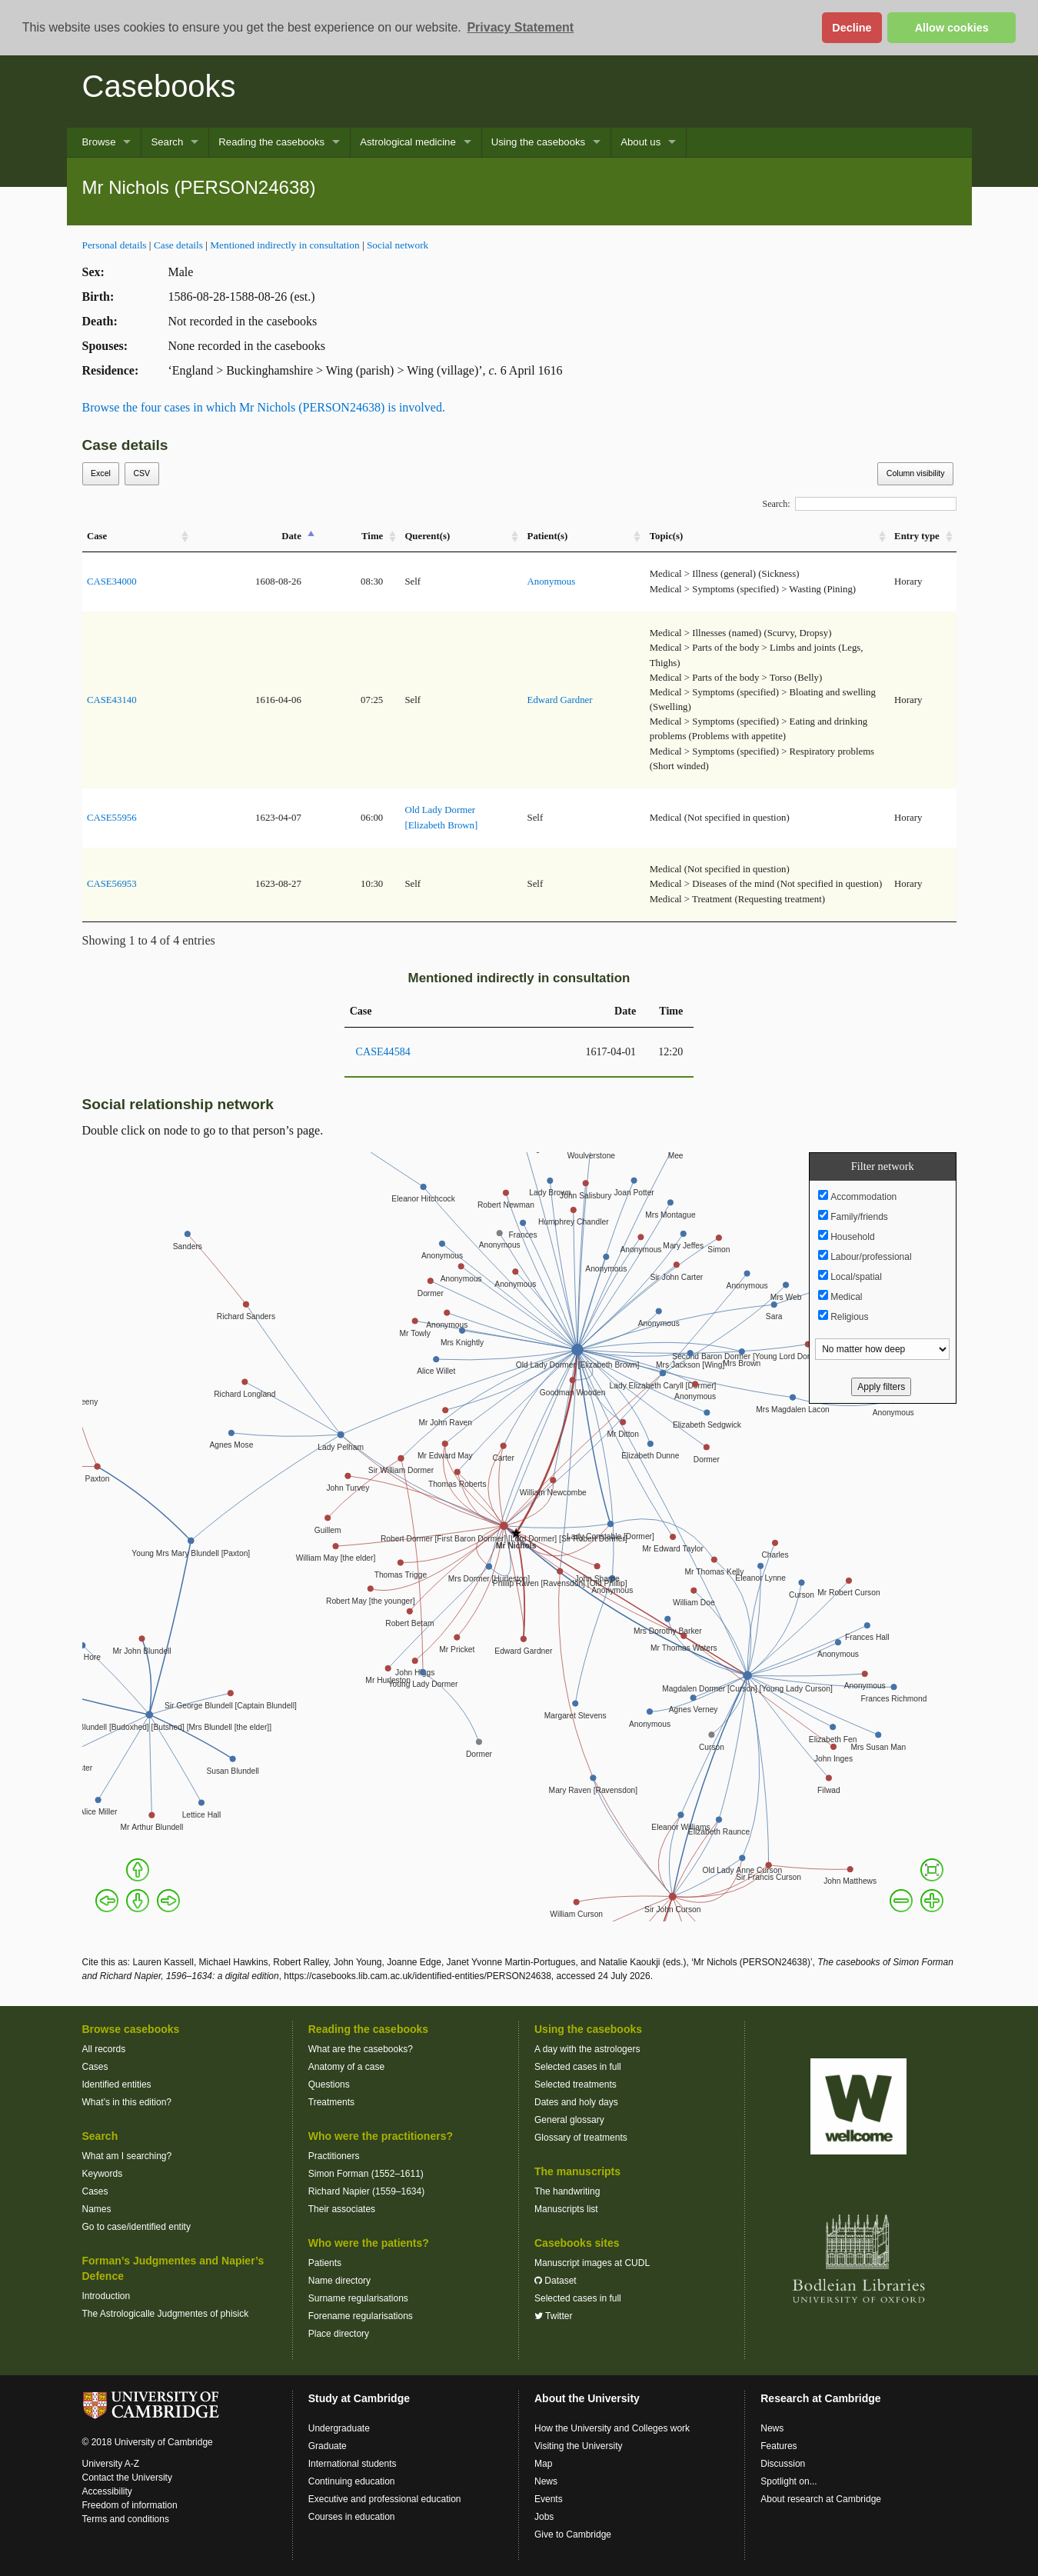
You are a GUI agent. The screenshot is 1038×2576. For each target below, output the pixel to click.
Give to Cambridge (572, 2534)
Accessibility (107, 2491)
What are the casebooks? (360, 2049)
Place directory (338, 2333)
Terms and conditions (125, 2519)
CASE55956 (112, 817)
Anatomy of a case (346, 2066)
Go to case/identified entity (136, 2226)
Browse (99, 142)
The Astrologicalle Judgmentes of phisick (165, 2313)
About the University (587, 2398)
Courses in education (351, 2516)
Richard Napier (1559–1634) (366, 2191)
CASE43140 (112, 700)
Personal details (114, 245)
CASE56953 (112, 883)
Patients (324, 2263)
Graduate (327, 2446)
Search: (859, 504)
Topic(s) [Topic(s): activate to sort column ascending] (667, 536)
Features (778, 2446)
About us (640, 142)
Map (543, 2463)
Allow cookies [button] (952, 28)
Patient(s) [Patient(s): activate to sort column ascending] (547, 536)
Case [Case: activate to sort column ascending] (97, 536)
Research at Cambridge (820, 2398)
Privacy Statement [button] (520, 27)
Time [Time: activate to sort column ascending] (372, 536)
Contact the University (127, 2477)
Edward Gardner (560, 700)
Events (548, 2499)
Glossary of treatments (580, 2137)
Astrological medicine (408, 142)
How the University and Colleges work (612, 2428)
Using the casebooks (538, 142)
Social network (397, 245)
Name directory (339, 2280)
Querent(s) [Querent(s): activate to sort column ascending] (427, 536)
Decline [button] (851, 28)
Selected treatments (575, 2084)
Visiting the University (578, 2446)
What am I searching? (127, 2156)
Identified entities (116, 2084)
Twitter (553, 2316)
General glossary (569, 2119)
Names (96, 2209)
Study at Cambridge (359, 2398)
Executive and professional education (384, 2499)
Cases (95, 2066)
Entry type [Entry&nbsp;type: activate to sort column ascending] (917, 536)
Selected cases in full (577, 2066)
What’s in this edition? (127, 2102)
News (545, 2481)
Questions (329, 2084)
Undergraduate (339, 2428)
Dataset (555, 2280)
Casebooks (159, 86)
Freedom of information (130, 2505)
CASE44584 (383, 1051)
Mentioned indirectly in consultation (284, 245)
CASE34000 (112, 581)
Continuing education (351, 2481)
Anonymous (551, 581)
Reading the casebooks (271, 142)
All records (104, 2049)
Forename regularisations (360, 2316)
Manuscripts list (566, 2209)
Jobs (544, 2516)
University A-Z (111, 2463)
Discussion (782, 2463)
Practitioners (334, 2156)
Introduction (106, 2296)
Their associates (341, 2209)
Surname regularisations (358, 2298)
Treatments (331, 2102)
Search (167, 142)
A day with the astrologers (587, 2049)
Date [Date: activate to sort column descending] (291, 536)
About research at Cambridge (820, 2499)
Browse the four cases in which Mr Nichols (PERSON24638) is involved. (263, 407)
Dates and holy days (576, 2102)
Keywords (102, 2173)
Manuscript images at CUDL (592, 2263)
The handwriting (567, 2191)
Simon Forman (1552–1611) (366, 2173)
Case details (178, 245)
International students (352, 2463)
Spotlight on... (788, 2481)
